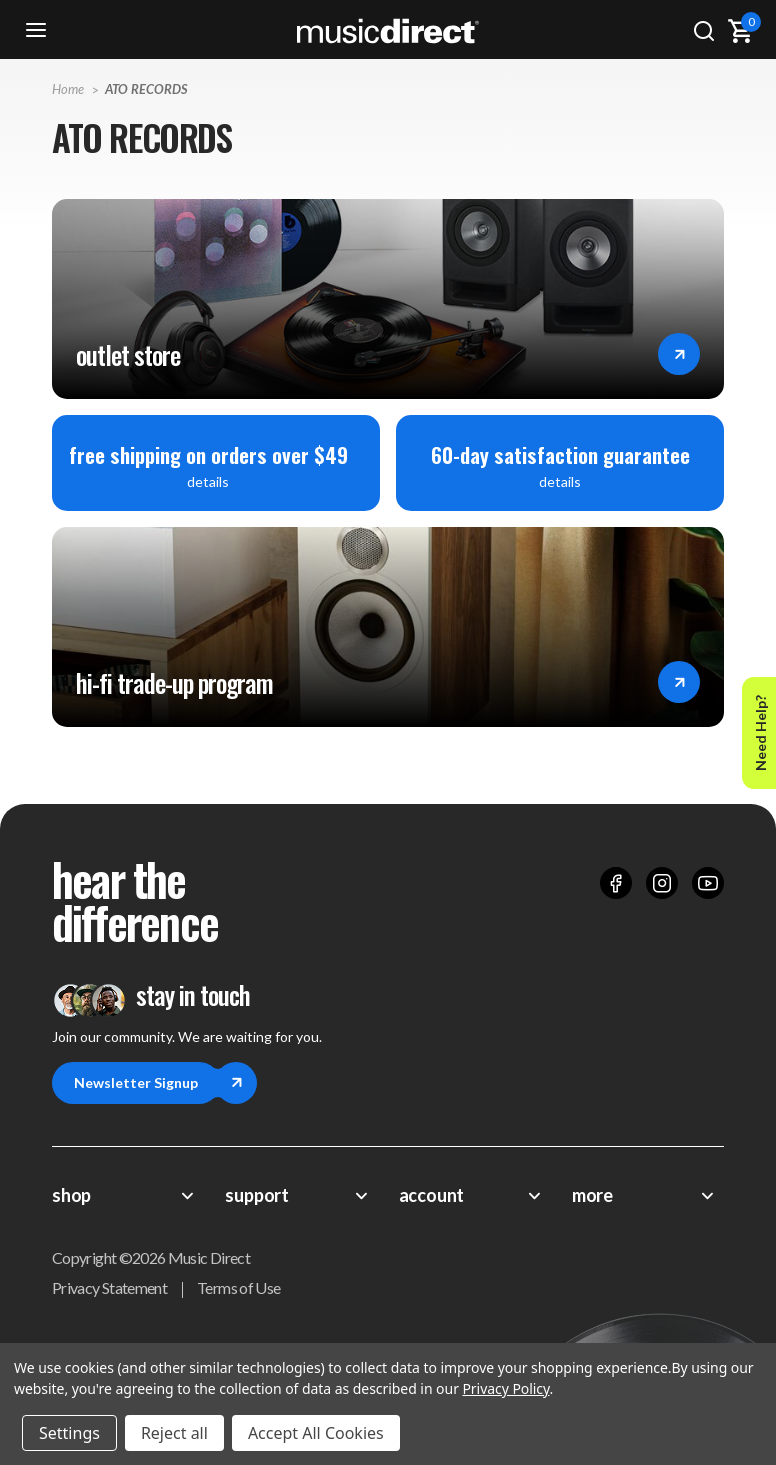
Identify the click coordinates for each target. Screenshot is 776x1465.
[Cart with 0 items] (740, 31)
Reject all (174, 1433)
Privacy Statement (109, 1287)
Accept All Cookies (316, 1433)
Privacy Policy (505, 1388)
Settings (69, 1433)
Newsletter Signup (147, 1083)
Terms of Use (238, 1287)
